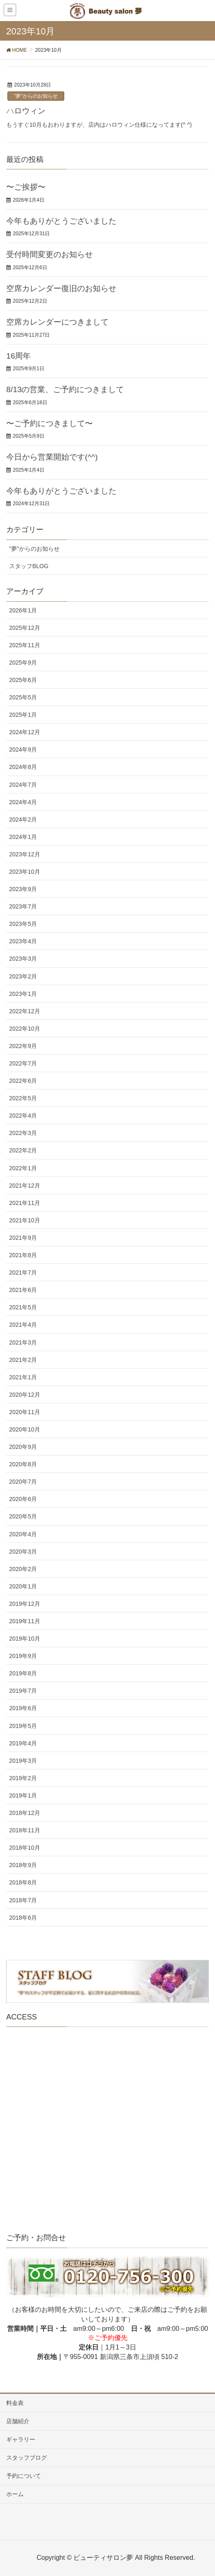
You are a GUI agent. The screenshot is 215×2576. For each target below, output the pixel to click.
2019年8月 (23, 1673)
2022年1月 (23, 1168)
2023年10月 (24, 871)
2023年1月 (23, 993)
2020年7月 (23, 1481)
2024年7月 (23, 784)
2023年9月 (23, 889)
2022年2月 (23, 1150)
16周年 (18, 356)
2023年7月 (23, 906)
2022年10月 (24, 1028)
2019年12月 (24, 1603)
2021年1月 (23, 1377)
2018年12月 (24, 1813)
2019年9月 (23, 1656)
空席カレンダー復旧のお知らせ (61, 288)
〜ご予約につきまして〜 (49, 423)
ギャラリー (20, 2439)
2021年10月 (24, 1220)
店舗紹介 (17, 2421)
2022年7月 (23, 1063)
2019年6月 (23, 1708)
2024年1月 (23, 837)
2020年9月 (23, 1446)
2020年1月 (23, 1586)
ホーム (15, 2494)
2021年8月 (23, 1255)
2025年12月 (24, 627)
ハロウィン (26, 110)
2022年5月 (23, 1098)
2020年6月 (23, 1499)
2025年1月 (23, 714)
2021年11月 (24, 1203)
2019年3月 (23, 1760)
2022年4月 (23, 1115)
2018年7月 (23, 1900)
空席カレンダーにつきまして (57, 322)
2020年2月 (23, 1569)
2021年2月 (23, 1360)
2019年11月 (24, 1621)
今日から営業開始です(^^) (52, 457)
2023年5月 (23, 924)
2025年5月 (23, 697)
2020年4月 (23, 1534)
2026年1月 (23, 610)
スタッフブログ (26, 2457)
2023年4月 (23, 941)
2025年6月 (23, 680)
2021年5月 (23, 1307)
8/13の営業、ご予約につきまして (65, 389)
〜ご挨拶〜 (26, 187)
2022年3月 (23, 1133)
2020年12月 (24, 1394)
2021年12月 (24, 1185)
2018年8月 (23, 1882)
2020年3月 (23, 1551)
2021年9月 (23, 1237)
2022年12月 (24, 1011)
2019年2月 (23, 1778)
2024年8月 (23, 767)
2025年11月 (24, 645)
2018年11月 (24, 1830)
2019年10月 (24, 1638)
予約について (23, 2475)
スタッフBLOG (28, 566)
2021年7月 (23, 1272)
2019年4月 (23, 1743)
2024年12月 (24, 732)
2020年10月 (24, 1429)
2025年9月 (23, 662)
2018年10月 (24, 1847)
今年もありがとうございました (61, 221)
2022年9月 (23, 1046)
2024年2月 (23, 819)
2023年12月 (24, 854)
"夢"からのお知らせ (36, 96)
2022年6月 (23, 1080)
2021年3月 (23, 1342)
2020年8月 (23, 1464)
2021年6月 (23, 1290)
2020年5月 (23, 1516)
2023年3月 (23, 958)
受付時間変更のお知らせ (49, 254)
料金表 (15, 2403)
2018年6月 (23, 1917)
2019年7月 (23, 1690)
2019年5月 (23, 1726)
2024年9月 (23, 749)
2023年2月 (23, 976)
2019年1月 (23, 1795)
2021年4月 (23, 1324)
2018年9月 (23, 1865)
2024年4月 (23, 802)
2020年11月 (24, 1412)
